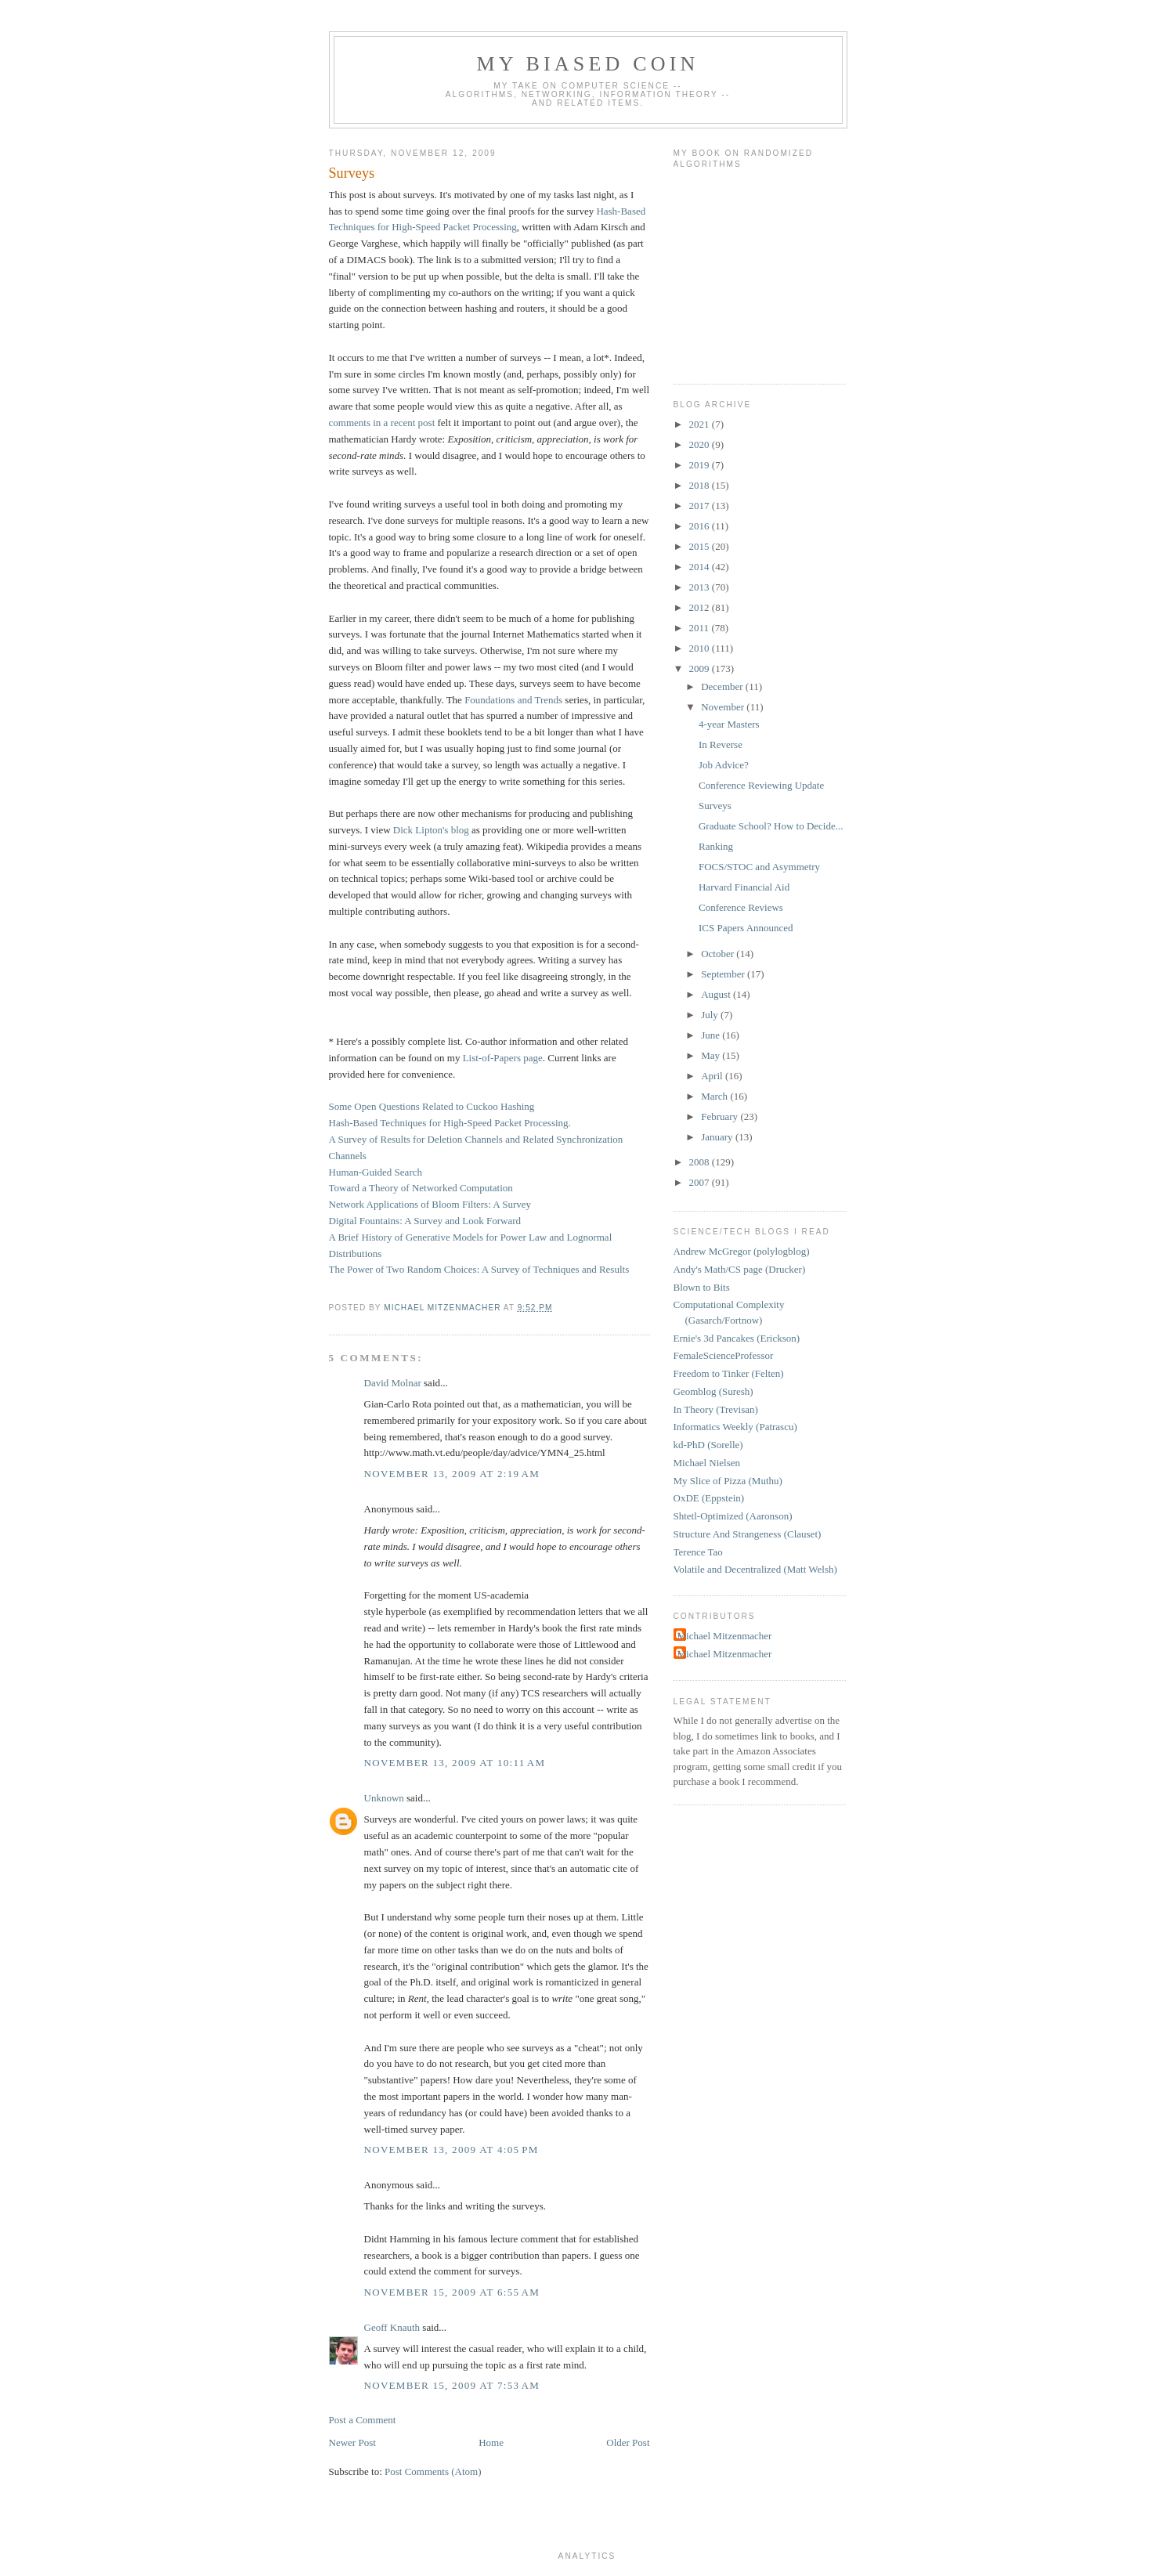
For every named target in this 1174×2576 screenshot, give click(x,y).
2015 (700, 546)
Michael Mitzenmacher (724, 1636)
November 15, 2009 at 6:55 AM (452, 2292)
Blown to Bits (702, 1287)
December (723, 686)
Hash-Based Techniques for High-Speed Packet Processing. (450, 1123)
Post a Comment (362, 2420)
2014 (700, 567)
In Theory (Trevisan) (716, 1409)
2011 (700, 628)
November (723, 707)
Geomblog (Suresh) (713, 1391)
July (711, 1015)
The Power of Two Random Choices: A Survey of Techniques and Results (479, 1269)
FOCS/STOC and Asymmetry (759, 867)
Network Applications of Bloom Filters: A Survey (430, 1204)
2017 (700, 505)
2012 (700, 607)
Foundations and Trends (513, 700)
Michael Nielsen (707, 1463)
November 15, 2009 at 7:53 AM (452, 2385)
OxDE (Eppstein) (709, 1498)
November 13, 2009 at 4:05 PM (451, 2149)
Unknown (384, 1798)
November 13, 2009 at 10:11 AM (455, 1763)
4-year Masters (729, 724)
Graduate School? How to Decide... (771, 826)
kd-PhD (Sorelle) (708, 1445)
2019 (700, 465)
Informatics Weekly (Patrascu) (735, 1427)
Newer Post (352, 2442)
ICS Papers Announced (746, 928)
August (717, 994)
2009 (700, 668)
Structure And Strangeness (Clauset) (748, 1534)
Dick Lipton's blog (431, 830)
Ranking (716, 846)
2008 (700, 1162)
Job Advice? (724, 765)
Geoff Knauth (392, 2327)
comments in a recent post (382, 422)
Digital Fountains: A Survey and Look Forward (425, 1221)
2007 (700, 1182)
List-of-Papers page (503, 1058)
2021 (700, 424)
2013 (700, 587)
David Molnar (392, 1383)
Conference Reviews (741, 907)
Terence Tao (698, 1552)
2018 (700, 485)
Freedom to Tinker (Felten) (729, 1373)
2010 (700, 648)
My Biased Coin (587, 63)
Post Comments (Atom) (433, 2471)
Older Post (627, 2442)
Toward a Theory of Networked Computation (421, 1188)
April (713, 1076)
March (715, 1096)
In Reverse (720, 744)
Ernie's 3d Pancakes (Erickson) (737, 1338)
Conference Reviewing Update (761, 785)
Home (491, 2442)
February (720, 1116)
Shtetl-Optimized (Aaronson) (733, 1516)
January (718, 1137)
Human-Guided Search (376, 1172)
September (724, 974)
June (711, 1035)
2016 (700, 526)
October (718, 953)
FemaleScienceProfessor (724, 1355)
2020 (700, 444)
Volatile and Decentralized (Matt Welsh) (755, 1569)
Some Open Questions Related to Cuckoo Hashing (432, 1106)
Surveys (715, 805)
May (711, 1055)
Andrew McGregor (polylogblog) (742, 1251)
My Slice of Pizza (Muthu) (728, 1481)
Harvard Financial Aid (744, 887)
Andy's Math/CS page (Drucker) (740, 1269)
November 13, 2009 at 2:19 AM (452, 1473)
